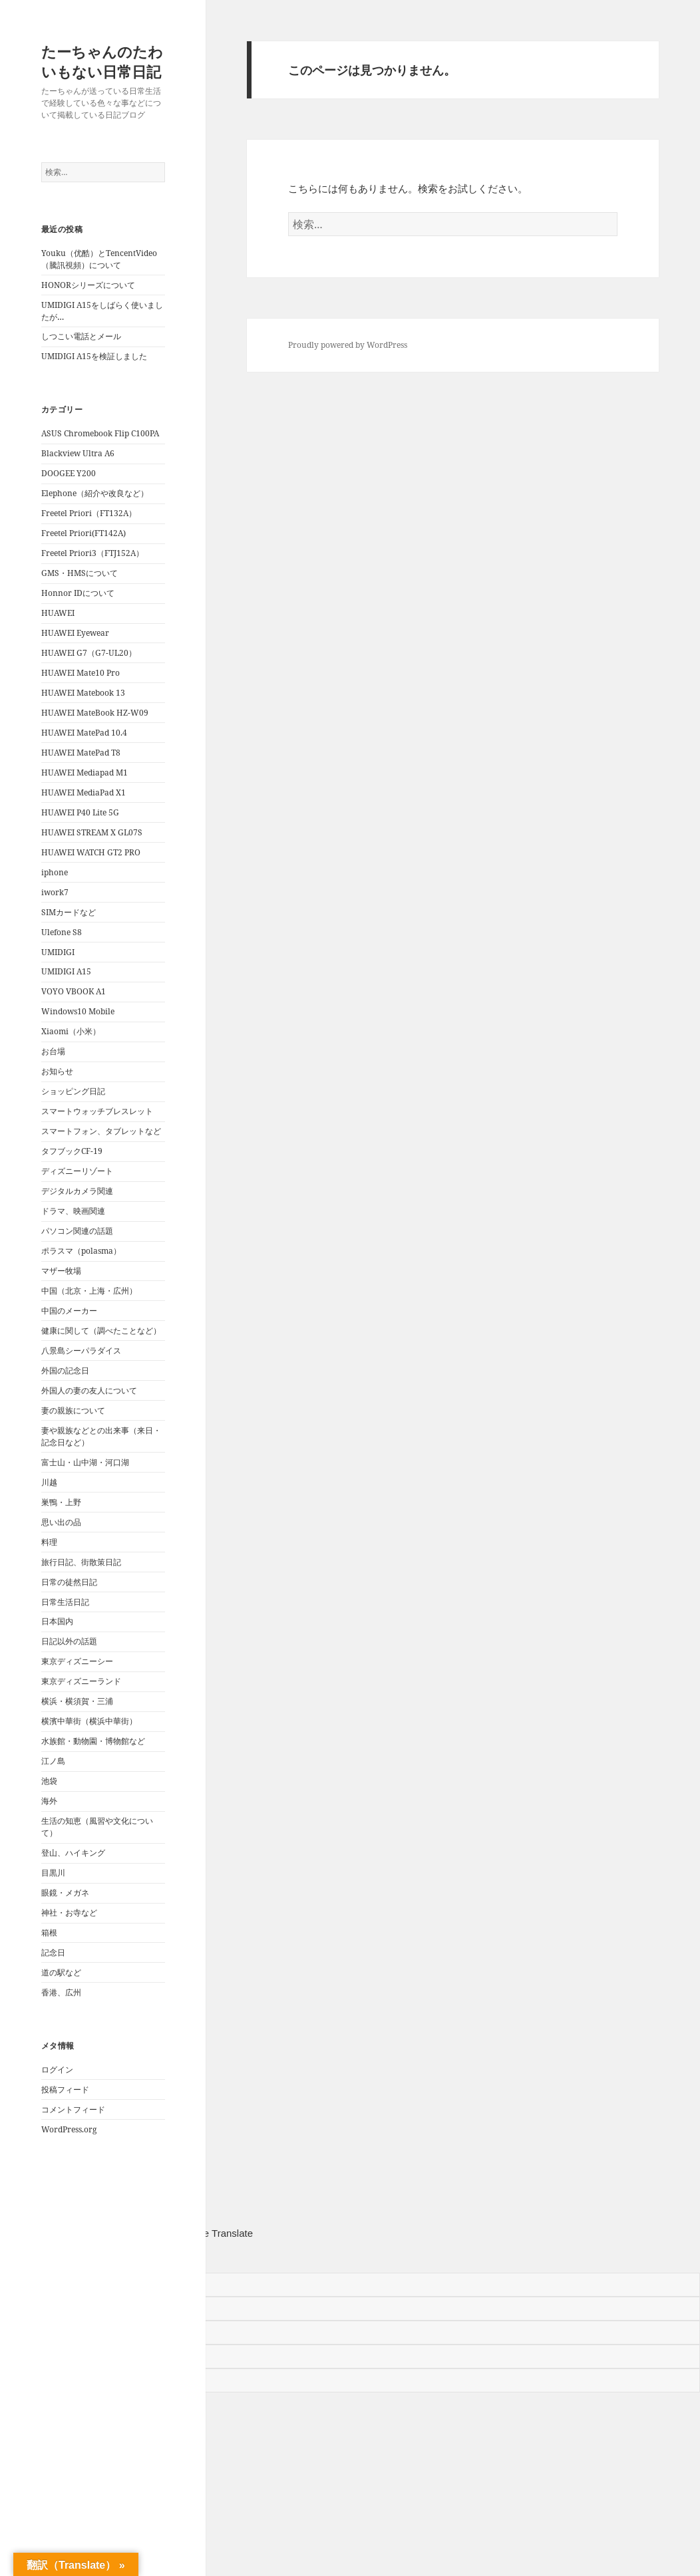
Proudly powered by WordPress (347, 345)
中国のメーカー (69, 1310)
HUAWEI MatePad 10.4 (84, 732)
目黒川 (53, 1872)
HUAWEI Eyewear (75, 633)
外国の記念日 (65, 1370)
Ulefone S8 (61, 932)
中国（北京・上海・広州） (89, 1290)
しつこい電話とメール (81, 336)
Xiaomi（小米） (70, 1031)
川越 (49, 1482)
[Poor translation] (70, 2257)
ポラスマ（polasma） (81, 1250)
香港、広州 (61, 1992)
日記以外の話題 (69, 1641)
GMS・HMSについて (79, 573)
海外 (49, 1800)
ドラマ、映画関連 (73, 1210)
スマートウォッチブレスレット (97, 1111)
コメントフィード (73, 2109)
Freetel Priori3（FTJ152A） (92, 553)
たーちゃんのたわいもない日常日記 (102, 61)
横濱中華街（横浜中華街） (89, 1721)
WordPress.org (68, 2129)
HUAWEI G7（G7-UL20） (88, 652)
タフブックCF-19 (71, 1151)
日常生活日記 (65, 1602)
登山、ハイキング (73, 1852)
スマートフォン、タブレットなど (101, 1131)
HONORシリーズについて (88, 285)
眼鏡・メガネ (65, 1892)
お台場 (53, 1051)
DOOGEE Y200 (68, 473)
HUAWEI (58, 613)
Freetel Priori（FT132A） (88, 513)
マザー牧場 (61, 1270)
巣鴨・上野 (61, 1502)
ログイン (57, 2069)
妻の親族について (73, 1410)
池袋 (49, 1781)
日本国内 (57, 1621)
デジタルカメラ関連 (77, 1191)
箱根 (49, 1932)
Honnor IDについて (77, 593)
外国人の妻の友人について (89, 1390)
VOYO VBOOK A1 (73, 991)
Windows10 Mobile (77, 1011)
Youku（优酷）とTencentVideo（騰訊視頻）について (99, 259)
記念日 (53, 1952)
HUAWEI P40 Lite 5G (80, 812)
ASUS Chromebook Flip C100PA (100, 433)
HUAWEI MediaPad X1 (83, 792)
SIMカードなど (68, 912)
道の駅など (61, 1972)
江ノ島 (53, 1761)
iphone (54, 872)
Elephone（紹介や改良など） (94, 493)
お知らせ (57, 1071)
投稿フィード (65, 2089)
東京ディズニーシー (77, 1661)
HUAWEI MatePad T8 (80, 752)
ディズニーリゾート (77, 1171)
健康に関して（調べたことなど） (101, 1330)
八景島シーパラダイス (81, 1350)
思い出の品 (61, 1522)
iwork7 (55, 892)
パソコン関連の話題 (77, 1230)
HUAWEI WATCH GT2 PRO (90, 852)
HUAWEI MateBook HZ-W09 (94, 712)
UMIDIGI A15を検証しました (94, 356)
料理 (49, 1542)
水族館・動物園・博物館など (93, 1741)
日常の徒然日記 (69, 1582)
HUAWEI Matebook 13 (83, 692)
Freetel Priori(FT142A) (83, 533)
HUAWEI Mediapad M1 (84, 772)
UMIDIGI (58, 952)
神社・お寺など (69, 1912)
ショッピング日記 (73, 1091)
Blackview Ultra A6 (77, 453)
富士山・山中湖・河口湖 (85, 1462)
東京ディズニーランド (81, 1681)
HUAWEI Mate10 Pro (80, 672)
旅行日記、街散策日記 (81, 1562)
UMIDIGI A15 (66, 971)
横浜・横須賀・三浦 (77, 1701)
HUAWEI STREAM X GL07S (91, 832)
